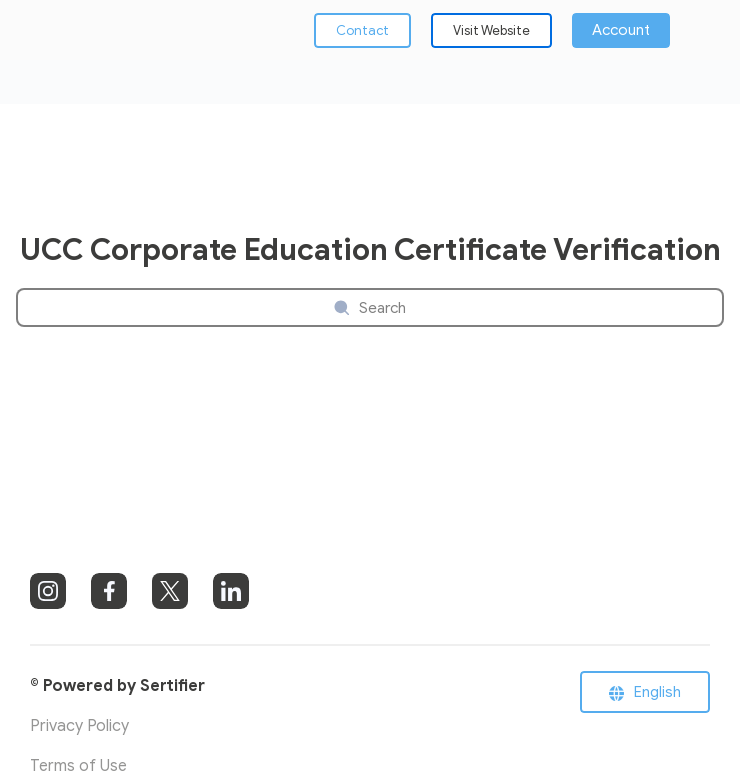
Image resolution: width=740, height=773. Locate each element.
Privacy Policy (79, 726)
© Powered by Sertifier (117, 686)
